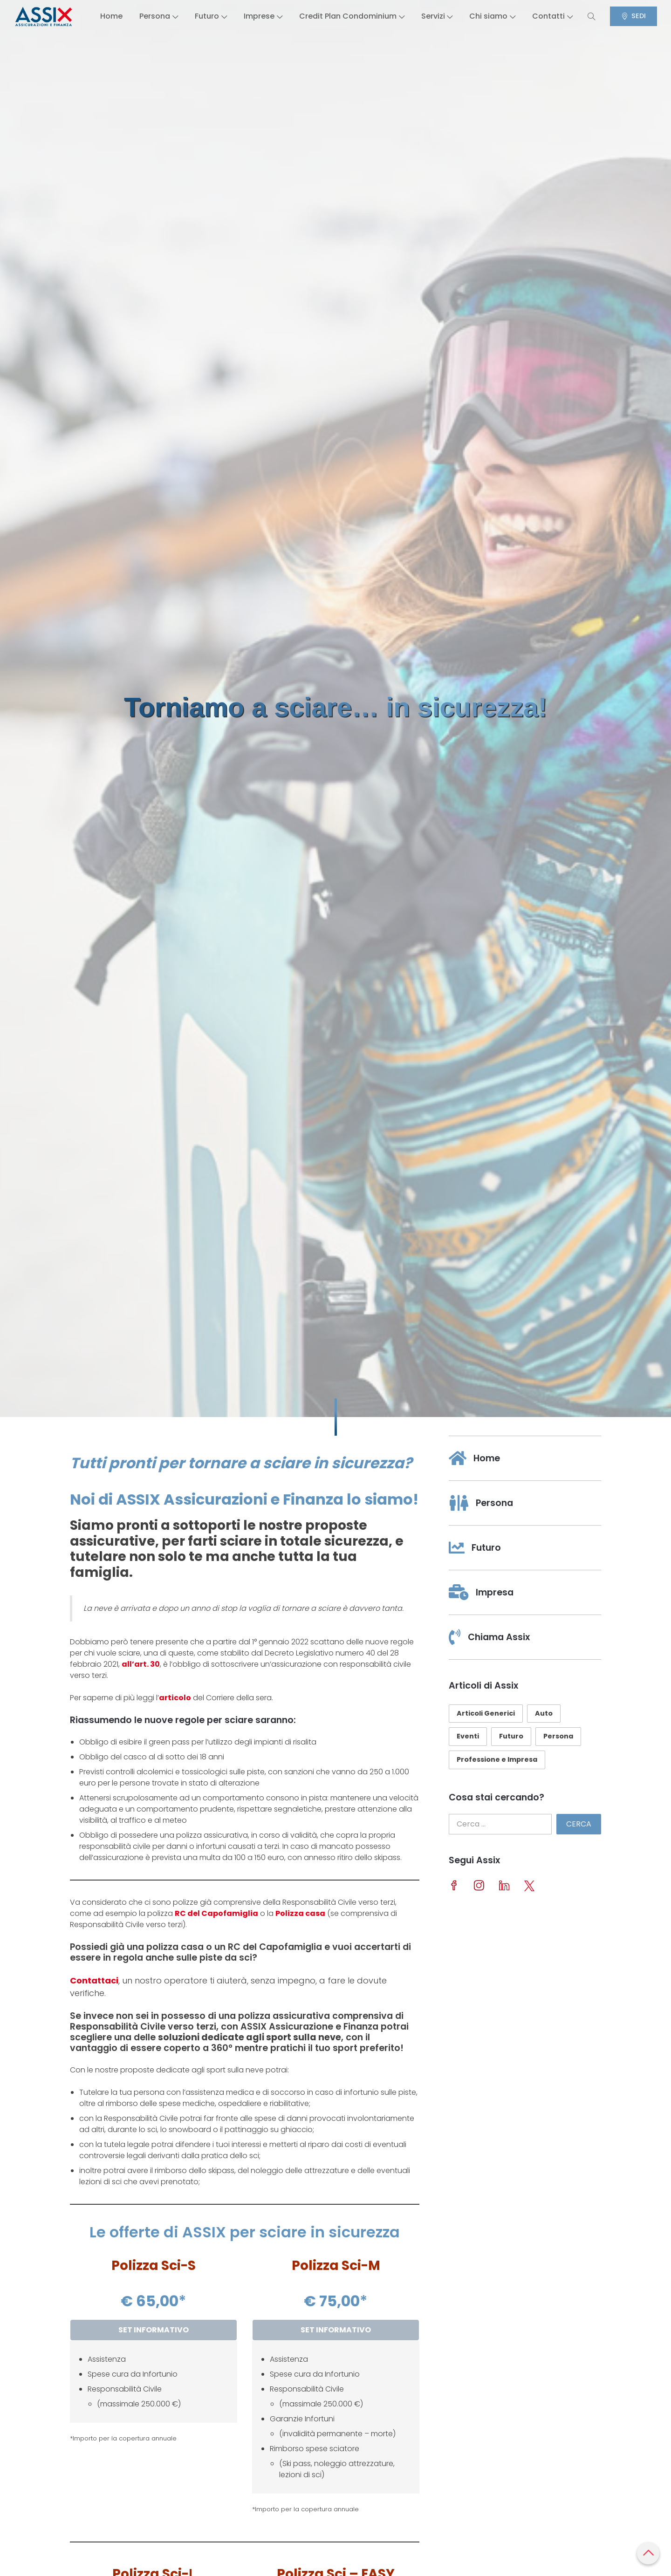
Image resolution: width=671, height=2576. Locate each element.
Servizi (438, 16)
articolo (175, 1697)
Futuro (203, 16)
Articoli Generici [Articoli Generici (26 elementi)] (486, 1713)
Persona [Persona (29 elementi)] (558, 1736)
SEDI (643, 16)
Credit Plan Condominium (349, 16)
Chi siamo (496, 16)
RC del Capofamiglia (216, 1913)
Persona (149, 16)
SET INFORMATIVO (153, 2329)
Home (99, 16)
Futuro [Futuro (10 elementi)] (511, 1736)
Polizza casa (300, 1913)
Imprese (257, 16)
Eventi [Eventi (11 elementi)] (468, 1736)
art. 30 (147, 1664)
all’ (128, 1664)
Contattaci (94, 1980)
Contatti (558, 16)
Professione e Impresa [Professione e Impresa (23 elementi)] (497, 1759)
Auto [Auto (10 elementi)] (544, 1713)
